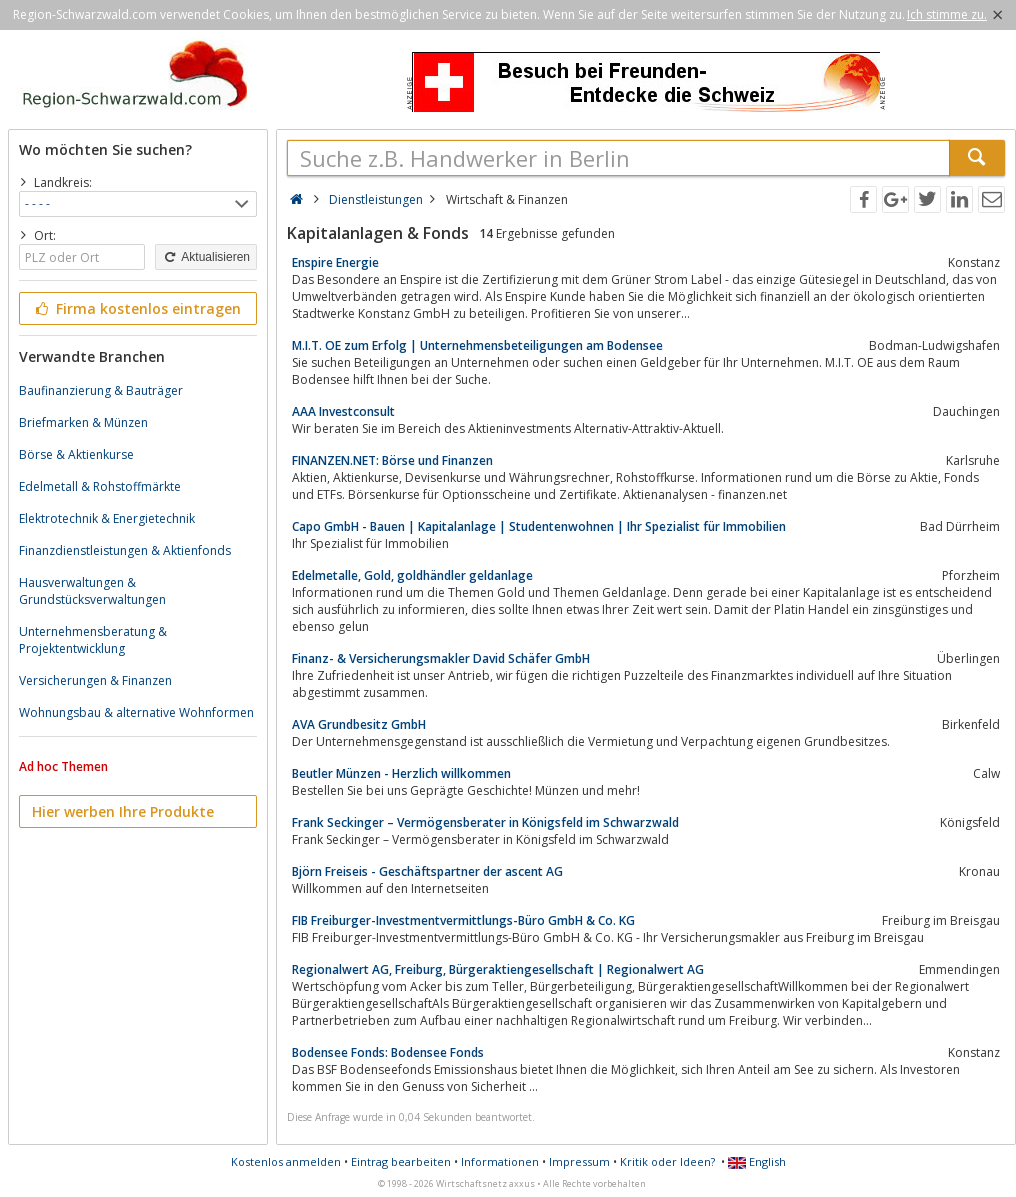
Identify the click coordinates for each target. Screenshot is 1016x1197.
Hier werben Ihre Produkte (123, 811)
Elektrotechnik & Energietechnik (107, 518)
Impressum (579, 1161)
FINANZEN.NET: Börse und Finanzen (392, 460)
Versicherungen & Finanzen (95, 680)
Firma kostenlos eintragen (136, 308)
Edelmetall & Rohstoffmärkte (100, 486)
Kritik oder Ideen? (667, 1161)
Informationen (500, 1161)
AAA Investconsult (343, 411)
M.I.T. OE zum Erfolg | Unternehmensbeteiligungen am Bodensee (477, 345)
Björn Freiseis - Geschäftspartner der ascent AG (427, 871)
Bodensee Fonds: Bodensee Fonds (388, 1052)
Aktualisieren (206, 257)
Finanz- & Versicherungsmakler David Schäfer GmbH (441, 658)
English (757, 1161)
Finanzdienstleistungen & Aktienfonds (125, 550)
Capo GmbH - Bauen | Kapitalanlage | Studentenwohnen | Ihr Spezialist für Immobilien (539, 526)
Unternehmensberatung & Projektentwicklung (93, 640)
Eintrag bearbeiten (401, 1161)
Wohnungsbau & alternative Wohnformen (136, 712)
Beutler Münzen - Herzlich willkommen (401, 773)
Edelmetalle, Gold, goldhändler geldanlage (412, 575)
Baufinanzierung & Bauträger (101, 390)
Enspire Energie (335, 262)
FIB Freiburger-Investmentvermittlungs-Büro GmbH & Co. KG (463, 920)
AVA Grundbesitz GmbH (359, 724)
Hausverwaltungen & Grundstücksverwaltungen (92, 591)
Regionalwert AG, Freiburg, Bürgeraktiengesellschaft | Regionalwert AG (498, 969)
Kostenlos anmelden (286, 1161)
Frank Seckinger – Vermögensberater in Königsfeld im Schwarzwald (485, 822)
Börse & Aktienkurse (76, 454)
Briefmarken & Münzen (83, 422)
